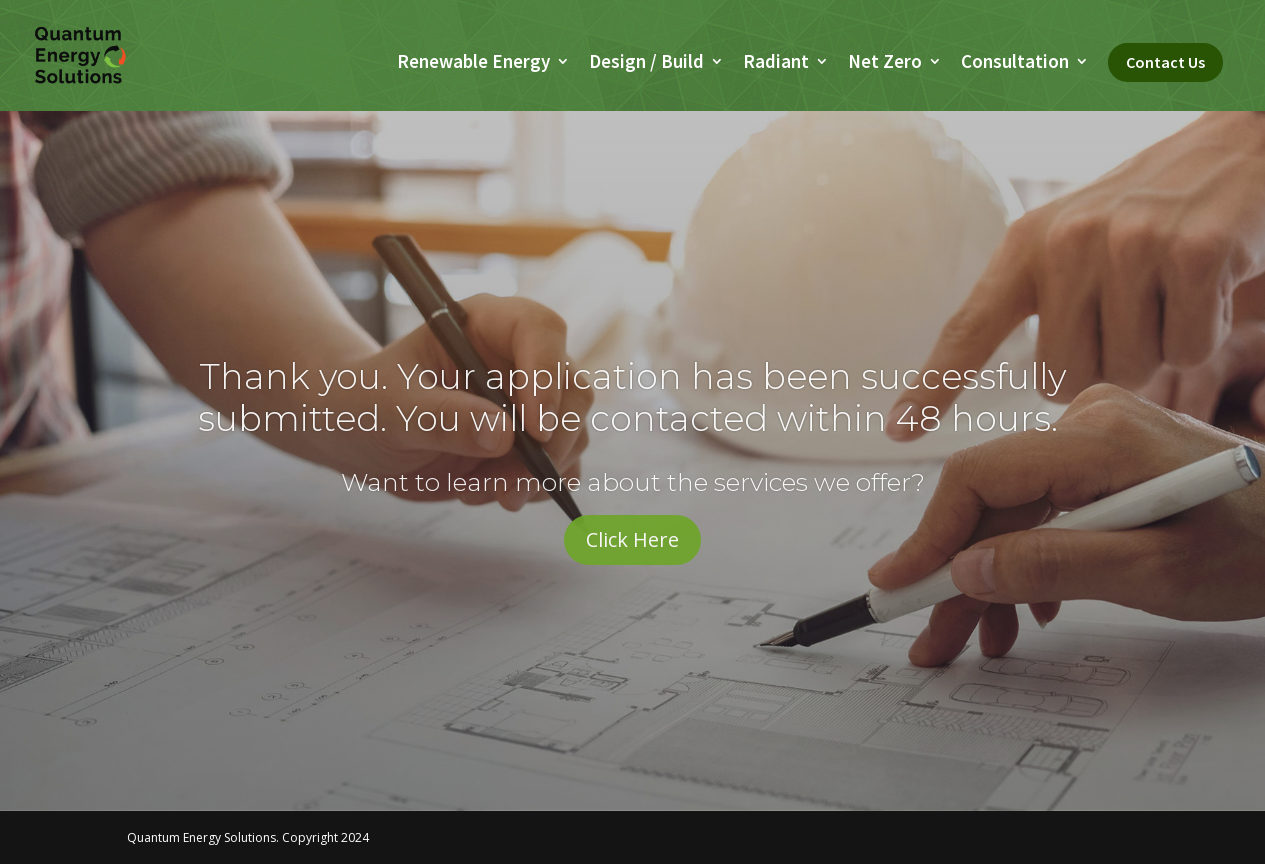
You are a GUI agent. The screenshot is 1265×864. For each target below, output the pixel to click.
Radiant (776, 63)
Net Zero (885, 63)
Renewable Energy (473, 63)
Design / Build (646, 63)
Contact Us (1165, 62)
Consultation (1015, 63)
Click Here (632, 539)
